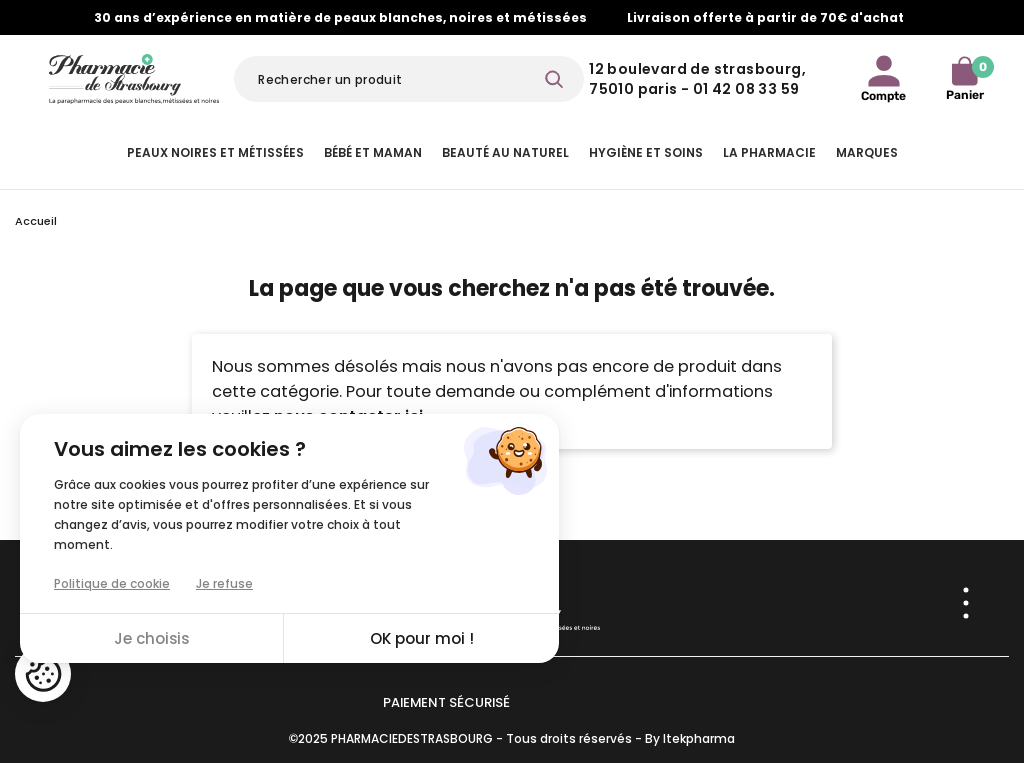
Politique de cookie (112, 583)
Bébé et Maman (373, 152)
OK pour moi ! (422, 638)
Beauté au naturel (505, 152)
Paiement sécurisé (446, 702)
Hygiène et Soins (646, 152)
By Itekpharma (690, 738)
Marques (867, 152)
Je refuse (224, 583)
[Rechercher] (409, 79)
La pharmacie (769, 152)
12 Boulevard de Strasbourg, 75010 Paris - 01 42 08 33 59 (697, 79)
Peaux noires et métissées (215, 152)
